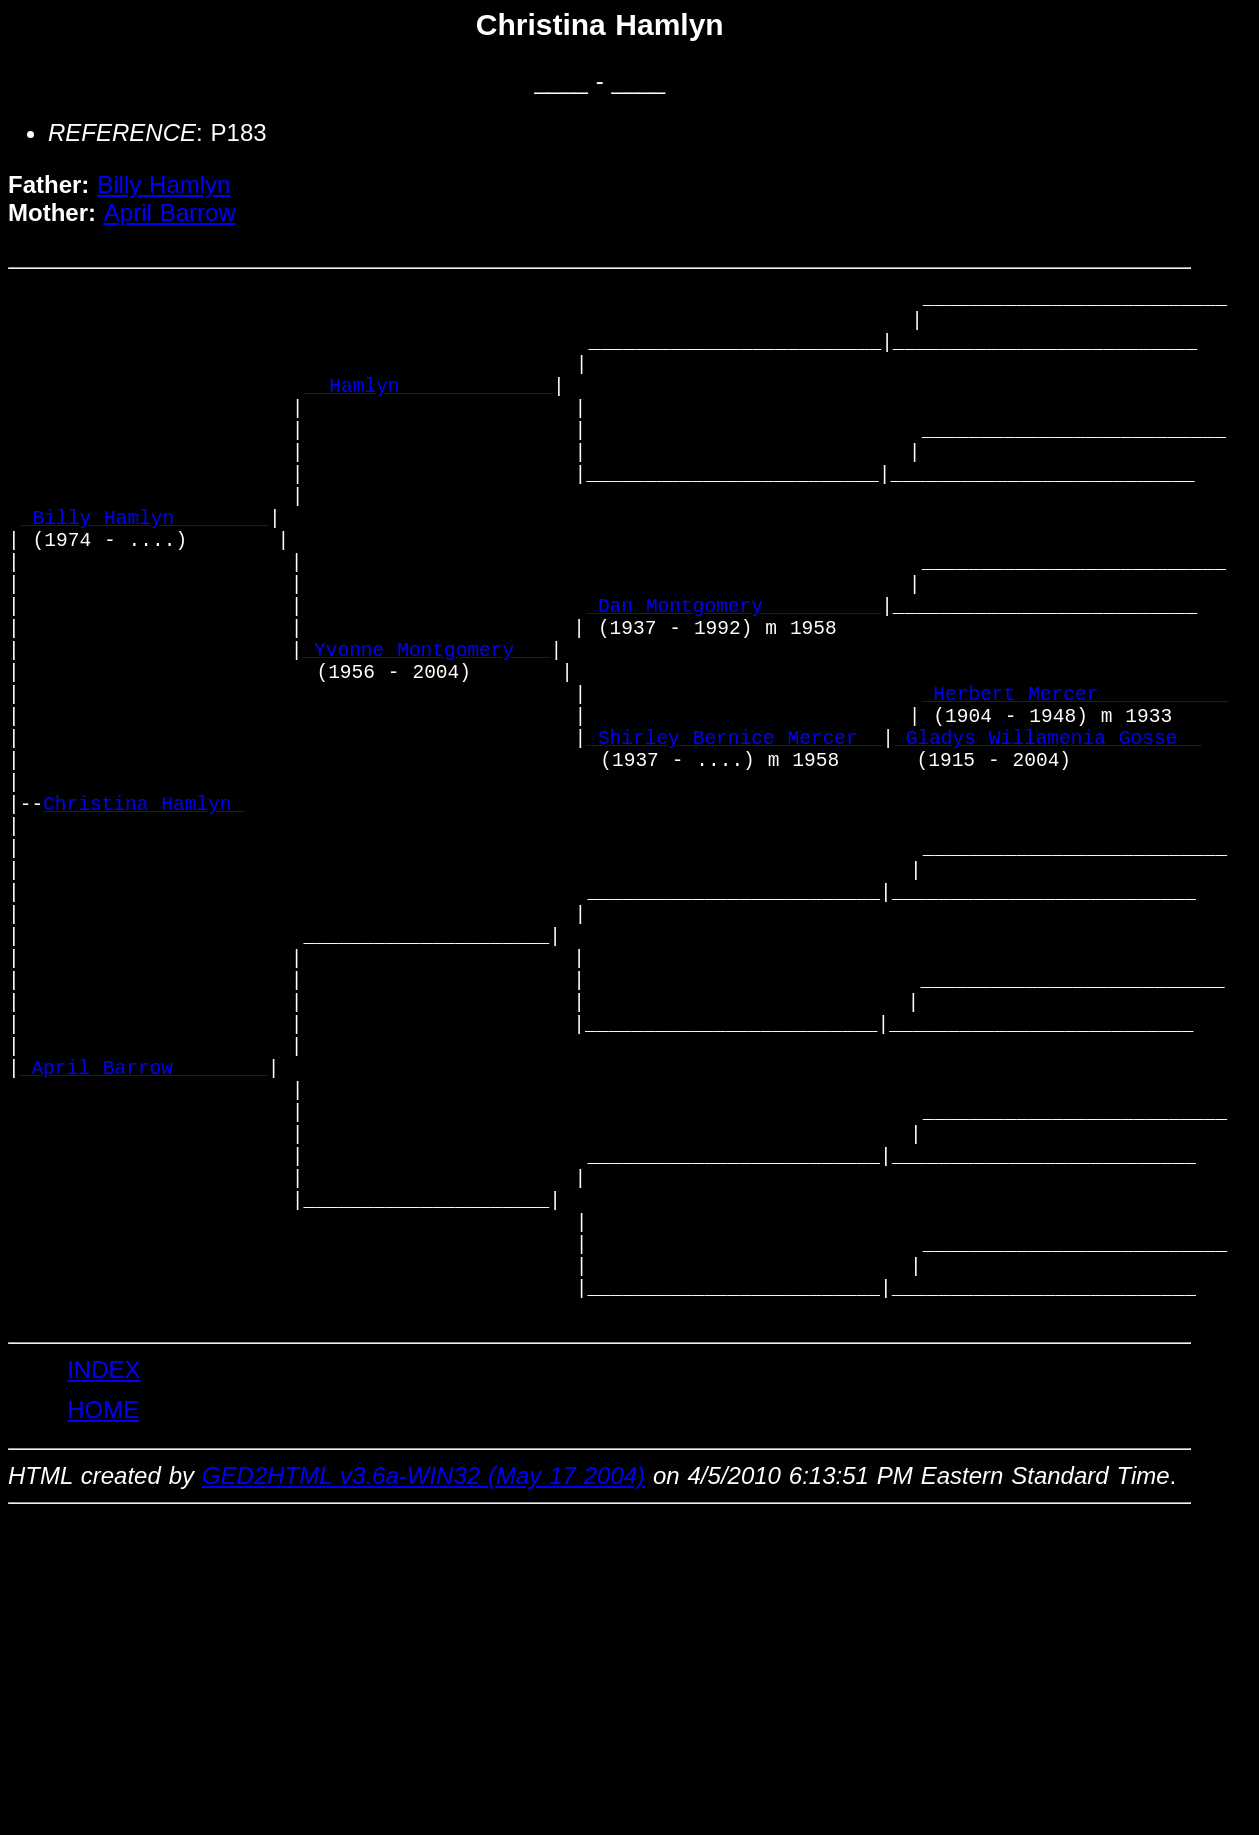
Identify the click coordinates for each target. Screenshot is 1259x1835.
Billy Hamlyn (163, 184)
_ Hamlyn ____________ (429, 409)
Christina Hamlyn (143, 922)
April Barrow (170, 212)
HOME (103, 1644)
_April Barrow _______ (144, 1246)
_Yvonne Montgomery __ (426, 733)
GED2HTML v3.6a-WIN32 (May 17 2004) (423, 1710)
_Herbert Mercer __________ (1075, 787)
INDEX (103, 1604)
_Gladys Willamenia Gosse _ (1048, 841)
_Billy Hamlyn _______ (145, 571)
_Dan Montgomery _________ (733, 679)
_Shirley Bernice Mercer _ (734, 841)
